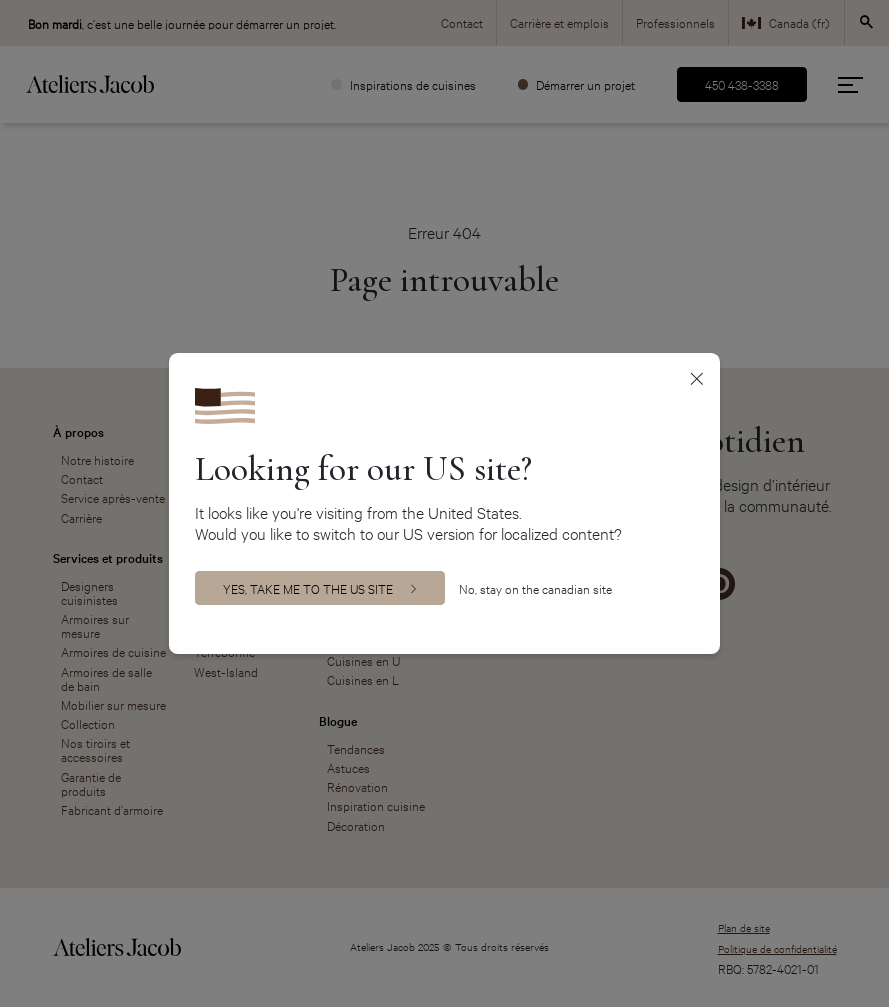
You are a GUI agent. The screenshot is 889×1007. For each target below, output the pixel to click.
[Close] (697, 377)
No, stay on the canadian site (535, 588)
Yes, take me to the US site (308, 588)
